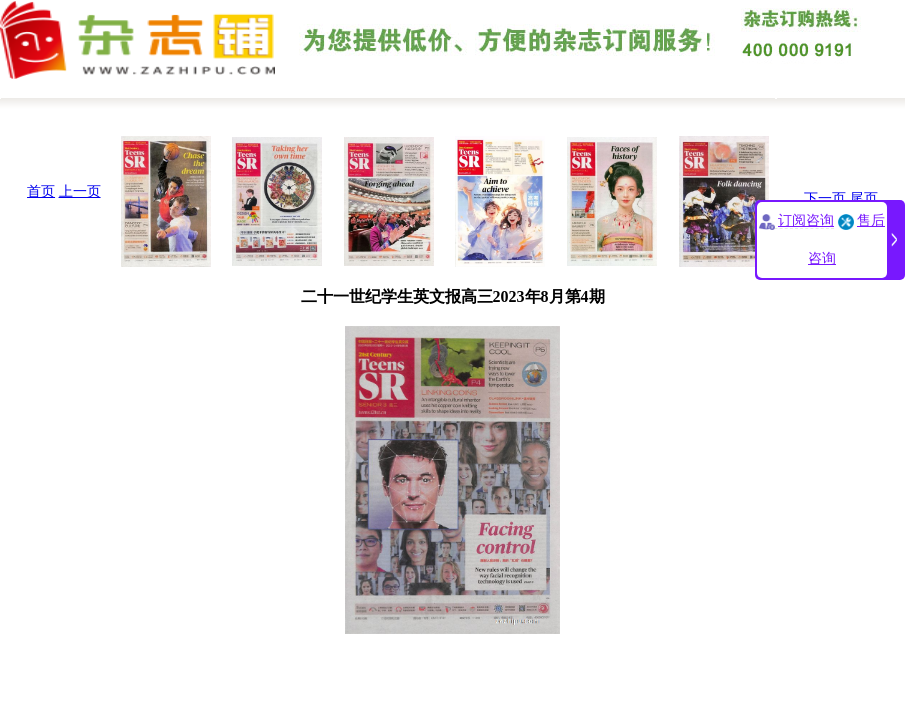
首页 (41, 191)
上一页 (80, 191)
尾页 (864, 198)
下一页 (825, 198)
